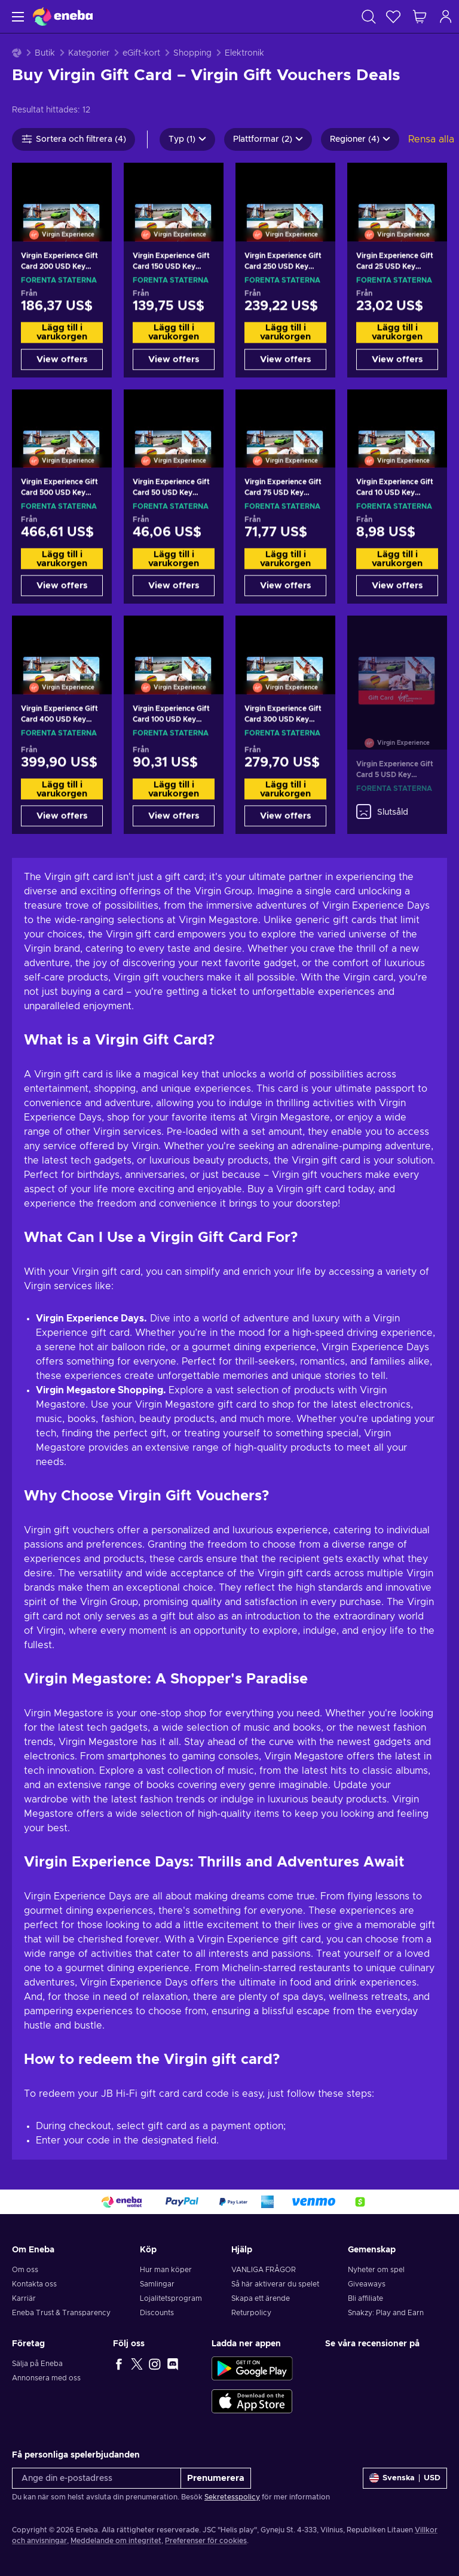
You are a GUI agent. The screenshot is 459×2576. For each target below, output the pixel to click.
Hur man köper (166, 2269)
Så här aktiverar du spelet (275, 2284)
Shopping (192, 53)
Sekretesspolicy (232, 2497)
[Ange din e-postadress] (96, 2478)
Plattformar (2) (268, 139)
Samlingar (157, 2284)
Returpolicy (251, 2312)
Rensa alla (431, 139)
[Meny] (16, 16)
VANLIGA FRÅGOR (263, 2269)
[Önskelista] (393, 16)
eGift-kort (141, 53)
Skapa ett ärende (260, 2298)
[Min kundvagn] (419, 16)
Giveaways (366, 2284)
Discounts (157, 2312)
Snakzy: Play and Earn (386, 2312)
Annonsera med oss (46, 2378)
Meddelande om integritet (116, 2540)
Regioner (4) (360, 139)
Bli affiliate (365, 2298)
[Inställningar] (405, 2478)
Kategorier (88, 53)
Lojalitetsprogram (171, 2298)
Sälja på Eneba (37, 2363)
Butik (45, 53)
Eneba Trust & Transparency (61, 2312)
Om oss (25, 2269)
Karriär (24, 2298)
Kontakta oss (34, 2284)
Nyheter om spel (376, 2269)
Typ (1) (187, 139)
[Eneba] (63, 16)
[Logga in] (446, 16)
